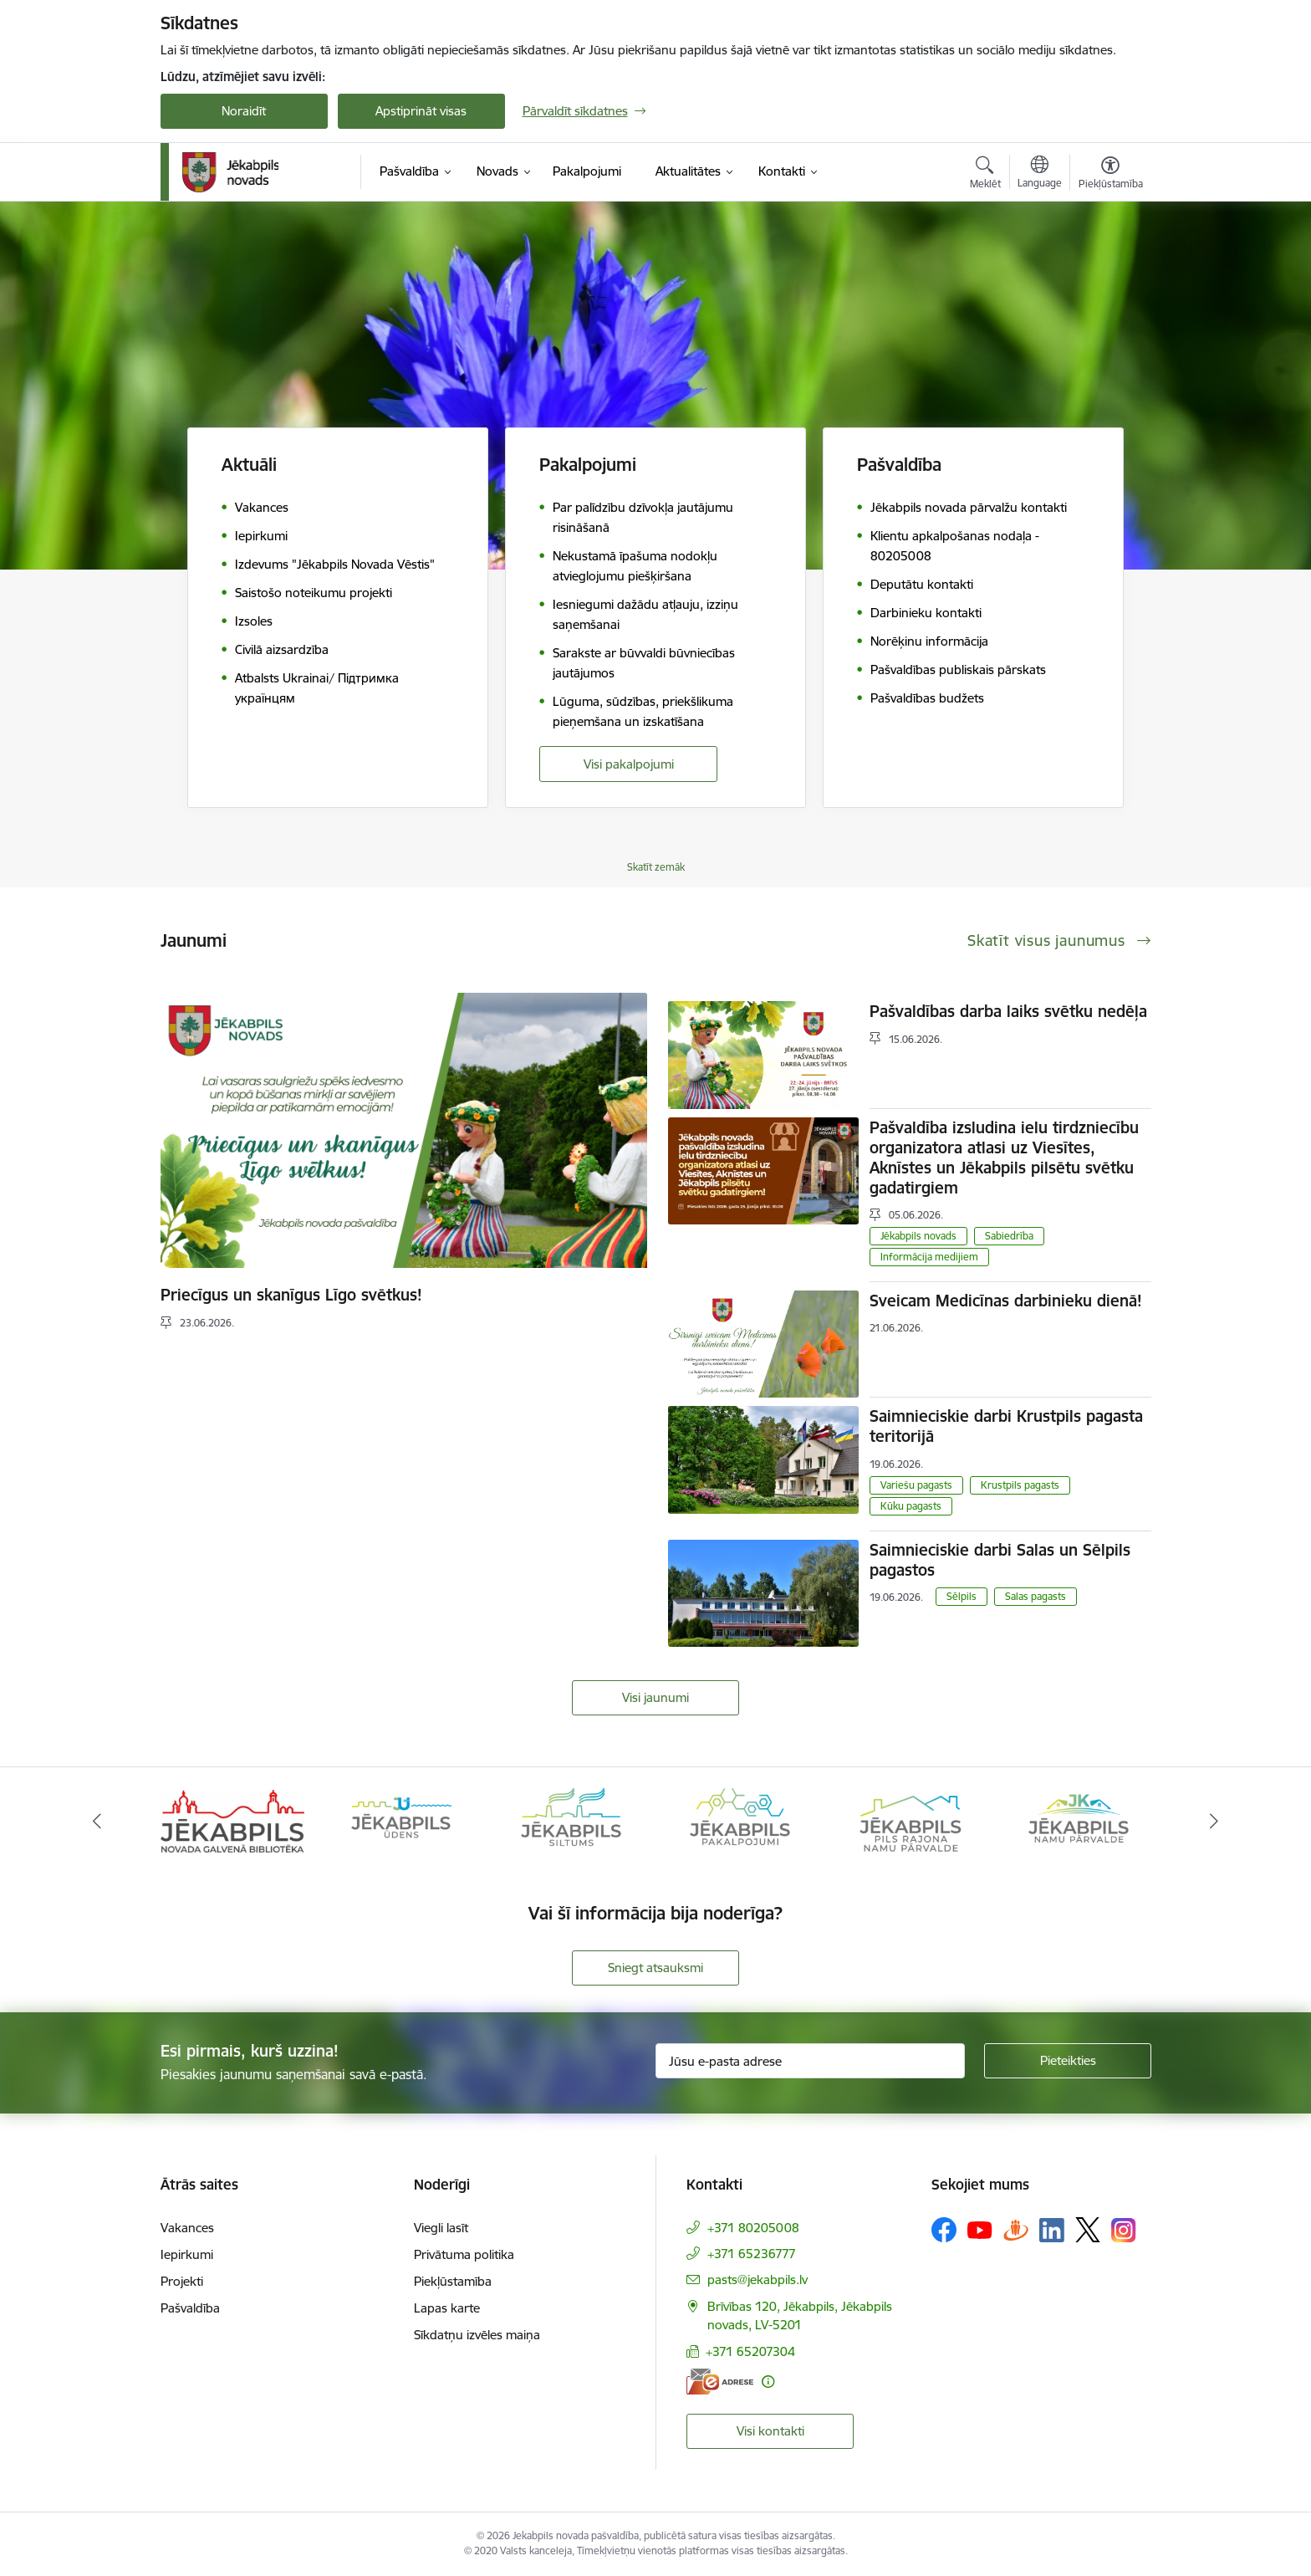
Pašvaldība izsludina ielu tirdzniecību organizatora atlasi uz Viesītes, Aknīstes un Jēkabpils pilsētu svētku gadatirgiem (1004, 1157)
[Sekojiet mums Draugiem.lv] (1015, 2229)
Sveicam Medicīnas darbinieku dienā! (1006, 1301)
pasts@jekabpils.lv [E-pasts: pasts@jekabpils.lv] (757, 2279)
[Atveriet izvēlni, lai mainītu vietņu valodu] (1039, 174)
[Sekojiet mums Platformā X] (1087, 2229)
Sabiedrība (1009, 1235)
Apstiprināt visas (421, 111)
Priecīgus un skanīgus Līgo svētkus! (291, 1295)
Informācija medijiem (929, 1256)
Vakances (187, 2228)
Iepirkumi (187, 2254)
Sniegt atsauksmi (655, 1967)
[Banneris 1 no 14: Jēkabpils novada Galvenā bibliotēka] (233, 1820)
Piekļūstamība (453, 2281)
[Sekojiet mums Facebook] (943, 2229)
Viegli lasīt (441, 2228)
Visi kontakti (770, 2431)
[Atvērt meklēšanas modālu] (985, 175)
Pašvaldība (190, 2308)
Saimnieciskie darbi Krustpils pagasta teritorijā (1006, 1426)
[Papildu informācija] (768, 2381)
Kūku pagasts (910, 1506)
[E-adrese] (719, 2381)
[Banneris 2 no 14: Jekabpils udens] (401, 1820)
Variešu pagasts (916, 1485)
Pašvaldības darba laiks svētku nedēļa (1008, 1011)
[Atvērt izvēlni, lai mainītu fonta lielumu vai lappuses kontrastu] (1110, 175)
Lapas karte (447, 2308)
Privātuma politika (464, 2254)
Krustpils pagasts (1020, 1485)
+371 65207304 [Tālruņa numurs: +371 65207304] (750, 2351)
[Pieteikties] (1067, 2060)
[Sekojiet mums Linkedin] (1051, 2230)
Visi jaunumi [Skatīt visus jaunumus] (655, 1697)
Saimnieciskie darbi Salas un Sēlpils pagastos (1000, 1560)
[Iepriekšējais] (97, 1821)
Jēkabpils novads (918, 1235)
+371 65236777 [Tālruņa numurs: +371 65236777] (751, 2254)
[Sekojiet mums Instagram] (1123, 2230)
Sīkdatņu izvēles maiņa (477, 2335)
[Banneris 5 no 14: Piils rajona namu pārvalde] (909, 1820)
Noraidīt (244, 111)
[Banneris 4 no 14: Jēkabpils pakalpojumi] (739, 1820)
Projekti (182, 2281)
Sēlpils (961, 1596)
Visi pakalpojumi (629, 764)
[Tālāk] (1215, 1821)
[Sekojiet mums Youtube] (979, 2229)
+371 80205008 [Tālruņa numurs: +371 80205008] (753, 2228)
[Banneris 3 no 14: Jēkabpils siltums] (571, 1820)
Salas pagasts (1035, 1596)
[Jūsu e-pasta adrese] (810, 2060)
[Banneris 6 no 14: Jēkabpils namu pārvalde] (1078, 1820)
